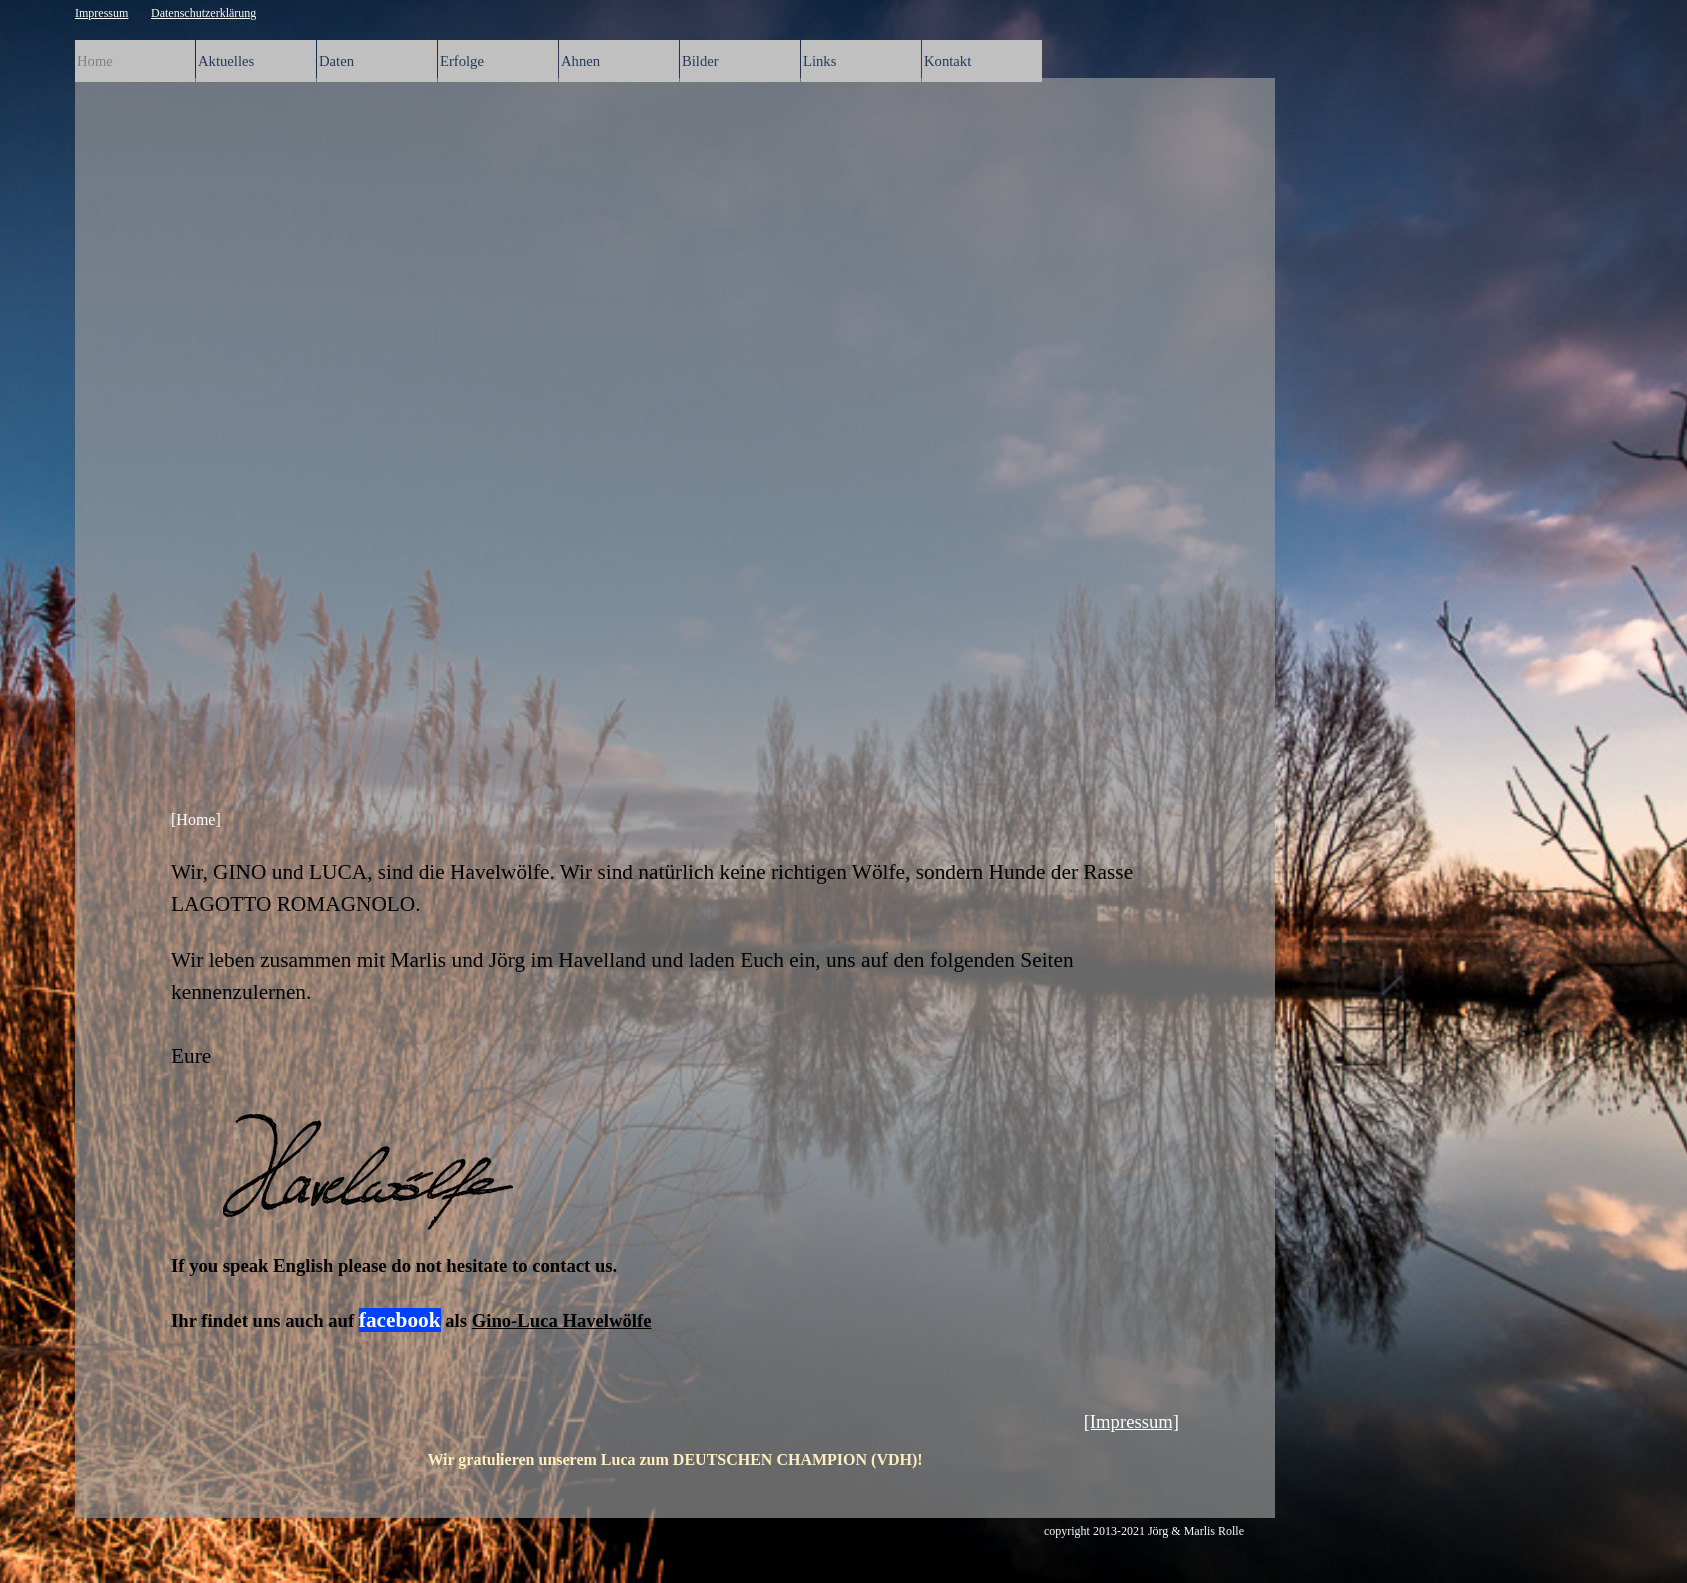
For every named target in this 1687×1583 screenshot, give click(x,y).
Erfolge (462, 61)
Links (819, 61)
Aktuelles (226, 61)
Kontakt (947, 61)
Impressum (101, 13)
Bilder (700, 61)
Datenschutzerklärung (203, 13)
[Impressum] (1131, 1421)
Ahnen (580, 61)
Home (95, 61)
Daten (336, 61)
